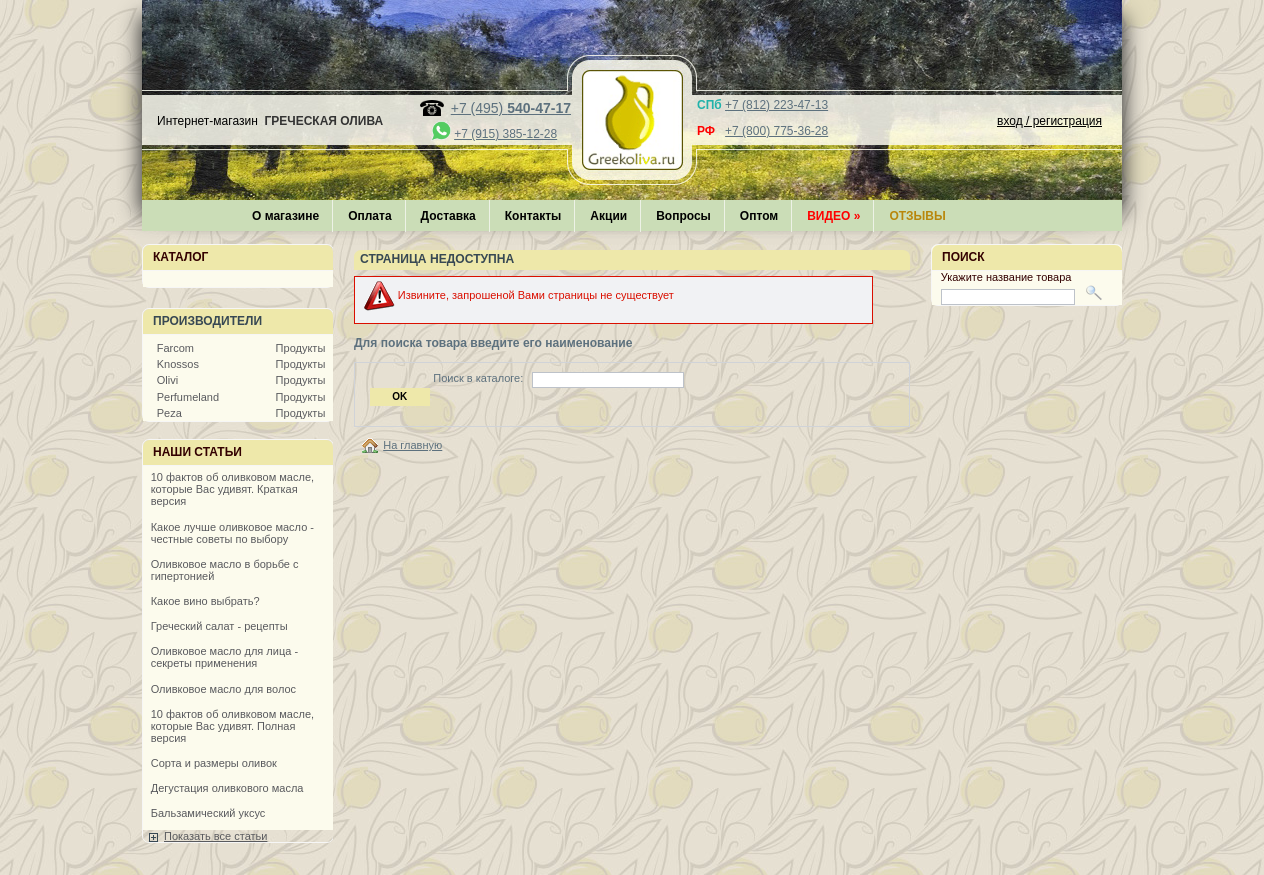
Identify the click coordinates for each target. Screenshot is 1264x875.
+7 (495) (511, 108)
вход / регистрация (1049, 121)
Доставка (448, 216)
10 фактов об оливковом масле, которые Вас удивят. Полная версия (232, 726)
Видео (833, 216)
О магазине (285, 216)
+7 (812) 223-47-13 (776, 105)
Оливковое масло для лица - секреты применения (224, 657)
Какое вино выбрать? (205, 601)
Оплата (369, 216)
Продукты (301, 348)
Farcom (175, 348)
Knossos (178, 364)
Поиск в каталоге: (478, 378)
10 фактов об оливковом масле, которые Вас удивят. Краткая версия (232, 489)
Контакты (533, 216)
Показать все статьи (215, 836)
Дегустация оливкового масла (227, 788)
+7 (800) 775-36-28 (776, 131)
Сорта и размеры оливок (214, 763)
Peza (169, 413)
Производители (207, 321)
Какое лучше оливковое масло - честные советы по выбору (232, 533)
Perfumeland (188, 397)
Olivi (167, 380)
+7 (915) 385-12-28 (505, 134)
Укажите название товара (1006, 277)
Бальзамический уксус (208, 813)
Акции (608, 216)
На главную (412, 445)
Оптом (759, 216)
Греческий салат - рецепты (219, 626)
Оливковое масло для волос (223, 689)
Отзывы (917, 216)
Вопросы (683, 216)
